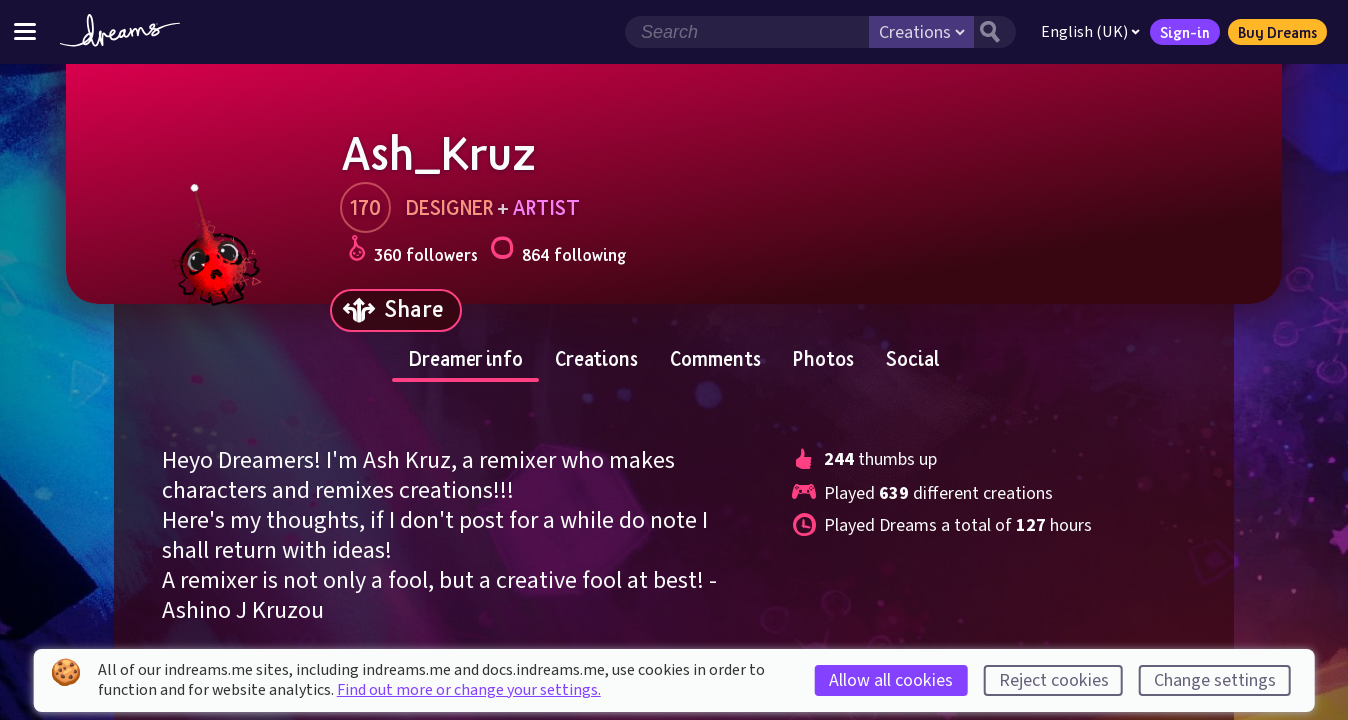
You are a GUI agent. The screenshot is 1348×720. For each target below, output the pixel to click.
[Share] (396, 310)
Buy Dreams (1277, 32)
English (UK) (1090, 32)
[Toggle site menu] (25, 31)
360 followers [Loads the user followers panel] (413, 251)
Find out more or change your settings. (469, 690)
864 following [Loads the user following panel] (558, 251)
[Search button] (995, 32)
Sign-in (1185, 32)
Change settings (1215, 680)
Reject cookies (1054, 680)
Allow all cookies (891, 680)
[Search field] (747, 32)
